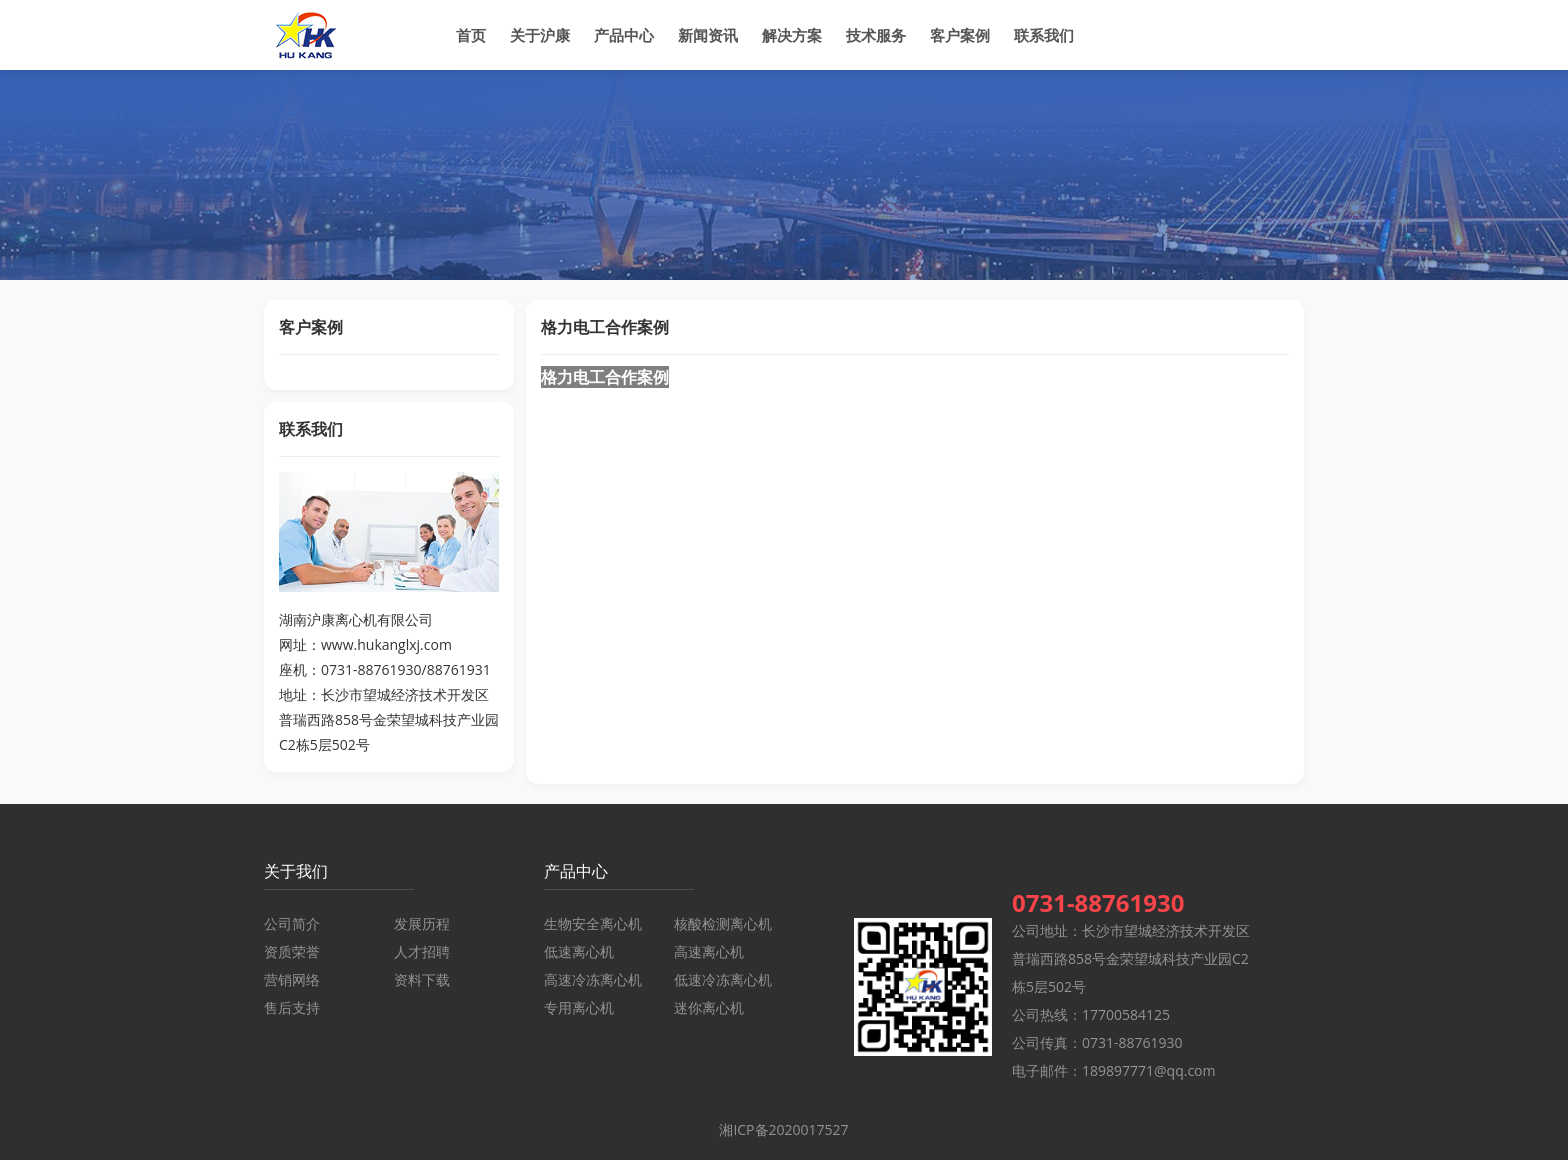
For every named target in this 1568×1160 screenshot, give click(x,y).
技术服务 (876, 35)
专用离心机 (579, 1007)
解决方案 (792, 35)
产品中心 (624, 35)
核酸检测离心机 (723, 923)
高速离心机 (709, 951)
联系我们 (1044, 35)
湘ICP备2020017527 (783, 1129)
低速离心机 (579, 951)
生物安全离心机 (593, 923)
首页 (471, 35)
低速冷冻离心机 (723, 979)
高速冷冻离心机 (593, 979)
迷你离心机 (709, 1007)
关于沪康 (540, 35)
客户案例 (960, 35)
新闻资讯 (708, 35)
